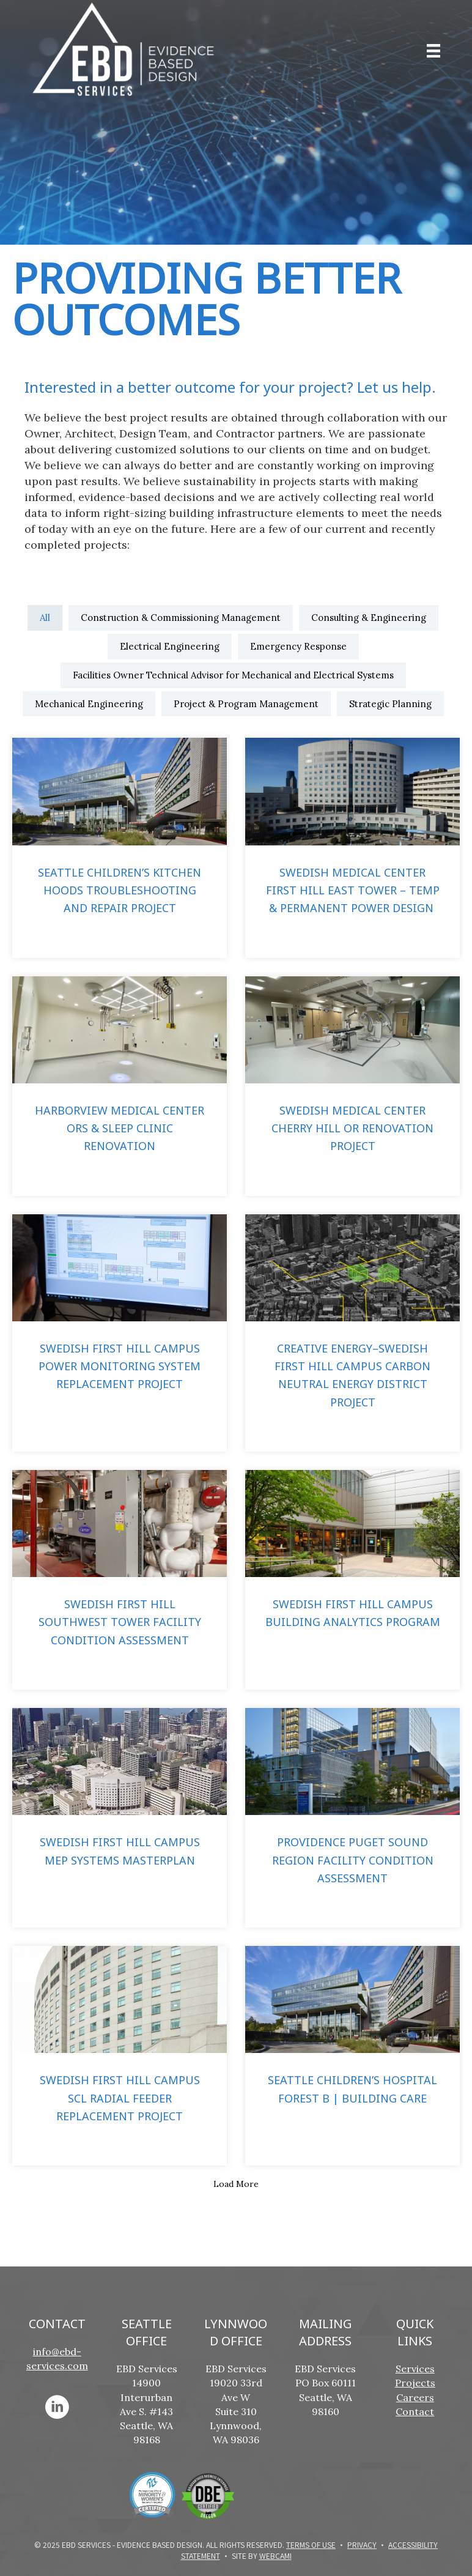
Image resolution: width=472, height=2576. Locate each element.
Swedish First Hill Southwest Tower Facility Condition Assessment (120, 1622)
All (45, 617)
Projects (415, 2383)
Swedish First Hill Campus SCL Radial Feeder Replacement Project (120, 2098)
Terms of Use (311, 2544)
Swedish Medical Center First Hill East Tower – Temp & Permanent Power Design (353, 890)
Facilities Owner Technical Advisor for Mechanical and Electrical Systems (233, 675)
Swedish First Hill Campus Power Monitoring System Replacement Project (120, 1366)
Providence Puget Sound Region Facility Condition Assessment (352, 1860)
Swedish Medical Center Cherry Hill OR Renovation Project (352, 1128)
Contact (415, 2411)
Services (415, 2369)
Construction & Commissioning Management (181, 617)
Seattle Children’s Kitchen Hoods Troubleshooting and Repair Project (119, 890)
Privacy (362, 2544)
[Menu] (433, 51)
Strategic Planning (390, 704)
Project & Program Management (246, 704)
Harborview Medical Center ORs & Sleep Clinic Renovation (119, 1128)
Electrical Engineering (169, 646)
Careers (415, 2397)
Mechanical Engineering (89, 704)
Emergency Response (298, 646)
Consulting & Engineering (368, 617)
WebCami (275, 2555)
